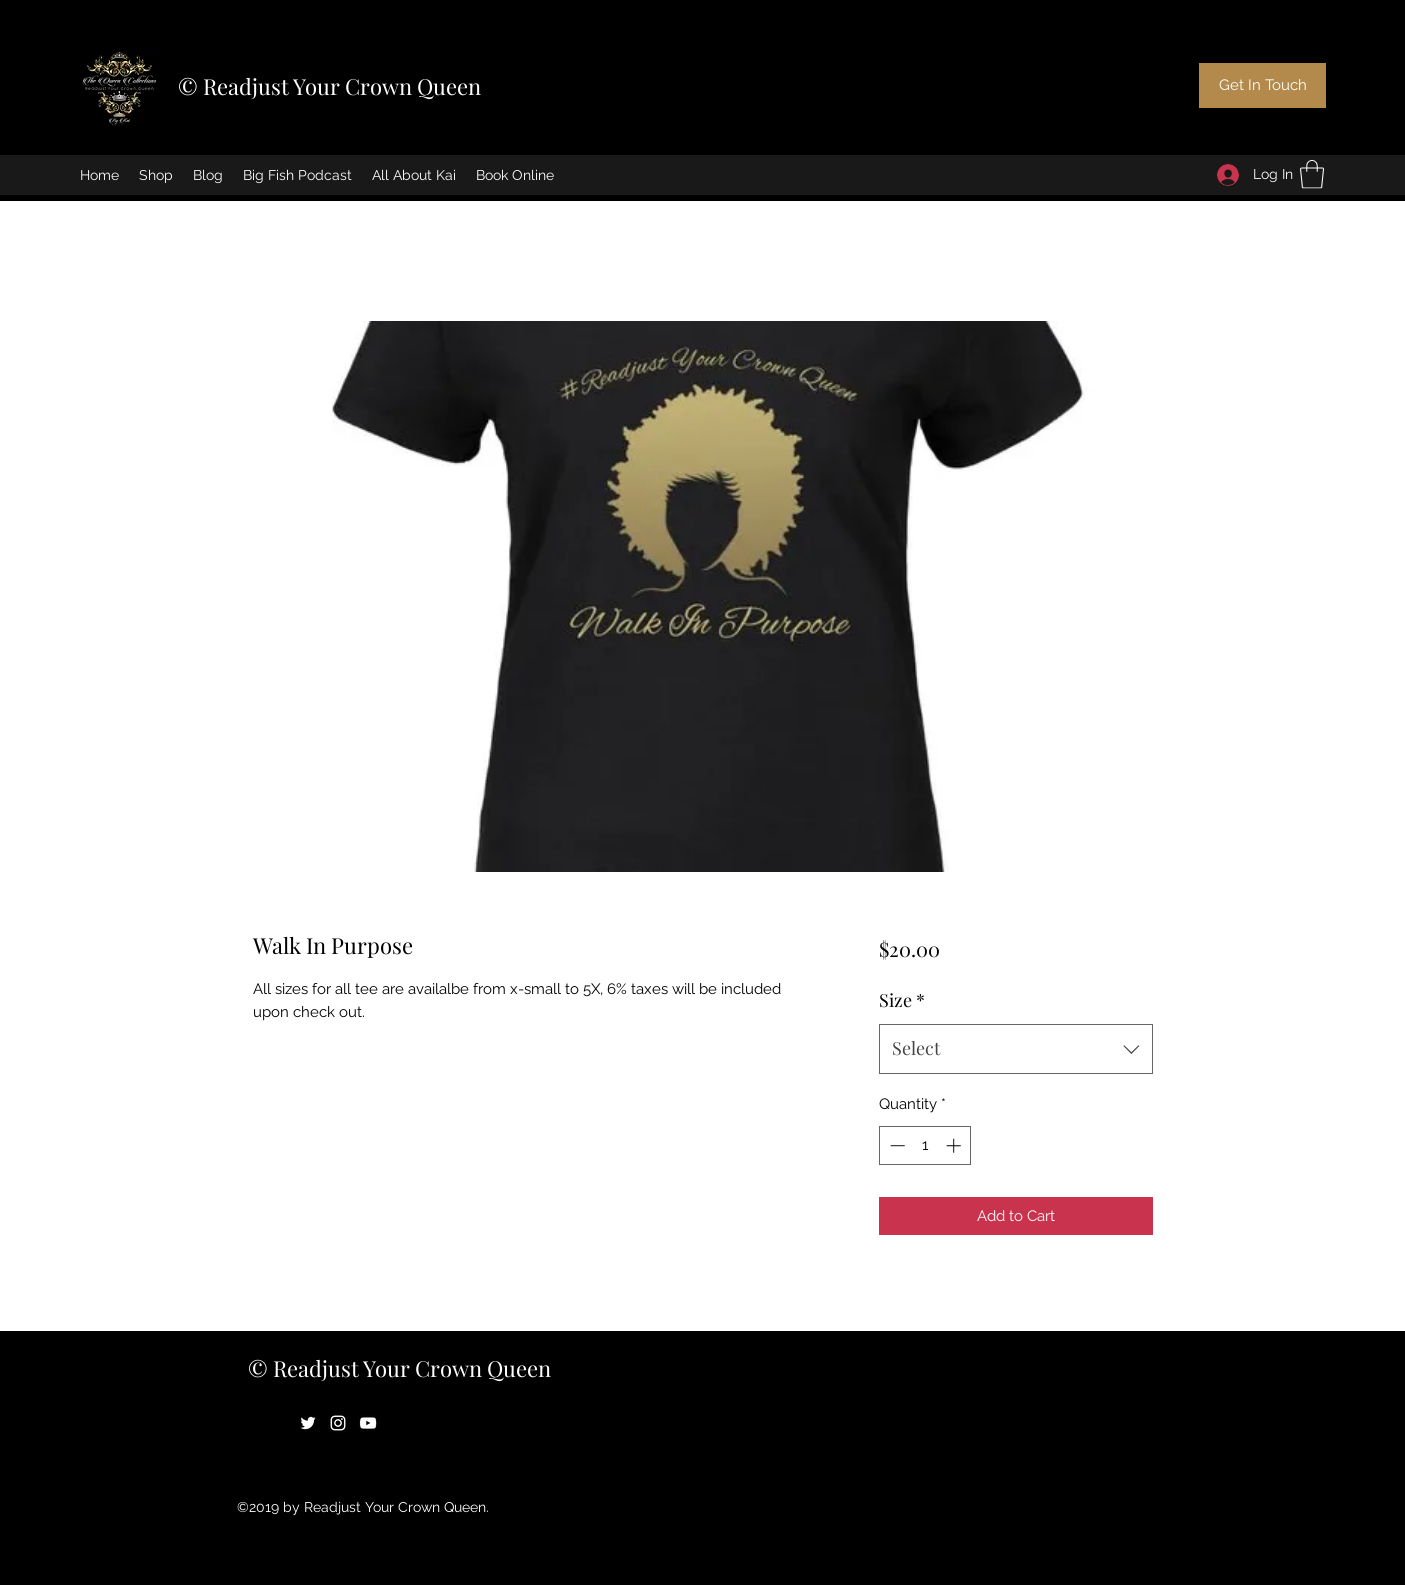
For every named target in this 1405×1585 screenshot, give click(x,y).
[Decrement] (895, 1145)
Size (902, 1000)
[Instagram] (338, 1423)
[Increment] (955, 1145)
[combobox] (1015, 1049)
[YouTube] (368, 1423)
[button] (1312, 174)
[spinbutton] (925, 1145)
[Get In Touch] (1262, 85)
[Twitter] (308, 1423)
